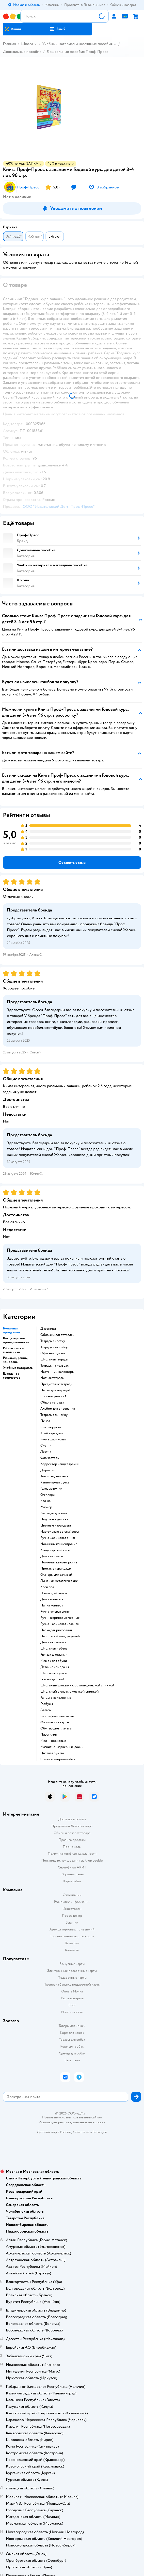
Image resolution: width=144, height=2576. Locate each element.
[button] (57, 29)
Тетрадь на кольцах (54, 1366)
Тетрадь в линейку (54, 1347)
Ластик (45, 1452)
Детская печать (51, 1599)
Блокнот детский (53, 1396)
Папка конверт (51, 1605)
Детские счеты (51, 1556)
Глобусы (46, 1704)
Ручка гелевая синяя (55, 1612)
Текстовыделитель (54, 1476)
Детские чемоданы (54, 1667)
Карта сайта (72, 1881)
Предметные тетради (56, 1384)
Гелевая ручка (50, 1427)
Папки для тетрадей (55, 1390)
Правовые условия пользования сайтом (72, 2117)
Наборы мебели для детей (60, 1636)
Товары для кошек (72, 2026)
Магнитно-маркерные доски (61, 1747)
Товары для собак (72, 2039)
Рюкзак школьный (53, 1655)
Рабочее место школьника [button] (14, 1350)
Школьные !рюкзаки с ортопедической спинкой (77, 1685)
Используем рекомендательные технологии (72, 2122)
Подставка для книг (55, 1519)
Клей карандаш (51, 1433)
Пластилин (48, 1735)
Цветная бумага (52, 1753)
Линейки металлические (59, 1581)
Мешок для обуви (53, 1661)
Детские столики (53, 1642)
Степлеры (47, 1495)
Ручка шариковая (53, 1439)
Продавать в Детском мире (72, 1826)
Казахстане (80, 2132)
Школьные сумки (53, 1673)
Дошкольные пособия (22, 51)
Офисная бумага (52, 1353)
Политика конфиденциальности (72, 1853)
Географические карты (57, 1716)
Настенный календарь (57, 1372)
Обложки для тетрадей (57, 1335)
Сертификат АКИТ (72, 1867)
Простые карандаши (55, 1569)
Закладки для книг (53, 1513)
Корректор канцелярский (59, 1464)
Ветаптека (72, 2060)
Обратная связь (72, 1874)
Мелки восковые (53, 1741)
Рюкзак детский (52, 1679)
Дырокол (47, 1470)
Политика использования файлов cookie (72, 1860)
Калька (45, 1501)
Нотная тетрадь (52, 1378)
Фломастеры (50, 1458)
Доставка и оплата (72, 1819)
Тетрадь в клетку (52, 1341)
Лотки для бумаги (53, 1593)
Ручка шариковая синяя (57, 1538)
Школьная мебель (53, 1648)
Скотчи (45, 1446)
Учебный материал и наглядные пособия (77, 43)
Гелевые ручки (51, 1489)
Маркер (46, 1507)
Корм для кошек (72, 2033)
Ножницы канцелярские (58, 1544)
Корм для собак (72, 2046)
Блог (72, 2005)
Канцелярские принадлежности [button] (16, 1340)
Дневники (48, 1329)
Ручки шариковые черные (60, 1618)
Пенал (45, 1421)
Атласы (45, 1710)
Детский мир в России (54, 2132)
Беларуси (100, 2132)
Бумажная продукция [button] (11, 1330)
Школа (27, 43)
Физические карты (54, 1722)
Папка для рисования (56, 1630)
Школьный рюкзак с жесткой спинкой (69, 1692)
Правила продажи (72, 1840)
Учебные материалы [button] (18, 1368)
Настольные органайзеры (59, 1532)
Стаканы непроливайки (58, 1759)
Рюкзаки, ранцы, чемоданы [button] (15, 1360)
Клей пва (47, 1587)
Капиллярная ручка (54, 1482)
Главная (9, 43)
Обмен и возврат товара (72, 1833)
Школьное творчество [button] (11, 1376)
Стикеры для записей (56, 1575)
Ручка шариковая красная (59, 1624)
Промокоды (72, 1847)
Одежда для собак (72, 2053)
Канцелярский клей (55, 1550)
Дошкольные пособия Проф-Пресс (77, 51)
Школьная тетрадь (54, 1359)
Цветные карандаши (55, 1525)
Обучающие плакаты (56, 1728)
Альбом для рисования (57, 1409)
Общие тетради (52, 1402)
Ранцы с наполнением (57, 1698)
